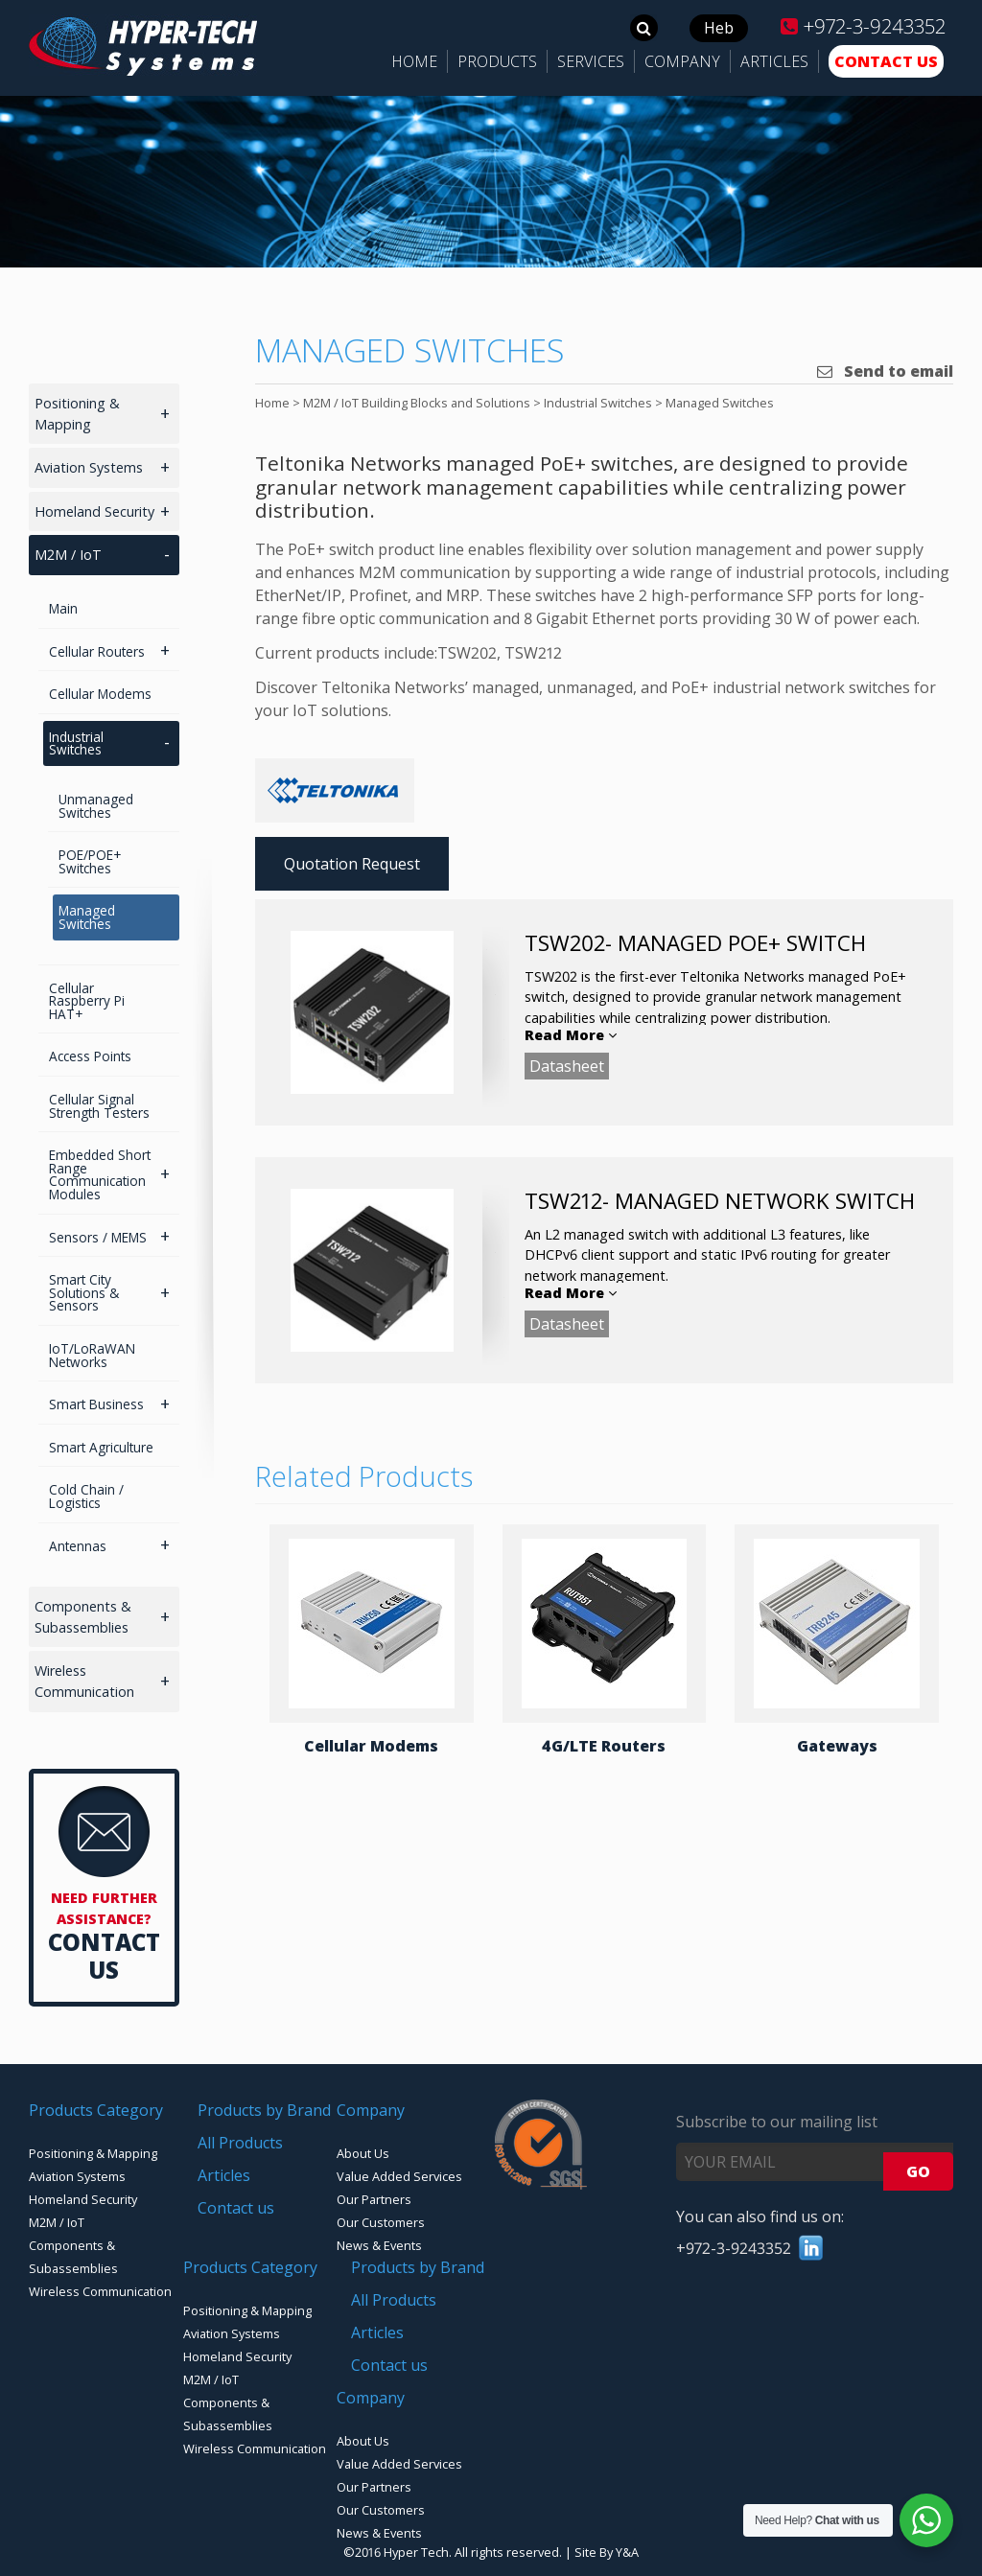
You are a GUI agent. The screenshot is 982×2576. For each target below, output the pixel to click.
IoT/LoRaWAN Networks (92, 1355)
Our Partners (374, 2199)
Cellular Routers (97, 651)
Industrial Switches (76, 743)
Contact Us (104, 1955)
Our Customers (381, 2222)
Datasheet (566, 1066)
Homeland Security (94, 511)
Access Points (90, 1056)
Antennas (77, 1546)
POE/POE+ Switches (89, 861)
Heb (719, 27)
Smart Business (96, 1404)
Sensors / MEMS (98, 1237)
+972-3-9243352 (863, 25)
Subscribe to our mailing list (776, 2121)
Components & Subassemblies (83, 1616)
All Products (240, 2142)
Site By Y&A (606, 2552)
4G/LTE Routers (604, 1745)
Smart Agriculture (101, 1447)
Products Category (96, 2110)
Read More (571, 1035)
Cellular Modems (371, 1745)
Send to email (885, 371)
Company (371, 2110)
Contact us (236, 2207)
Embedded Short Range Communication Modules (100, 1174)
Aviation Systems (89, 467)
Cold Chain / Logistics (86, 1496)
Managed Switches (86, 917)
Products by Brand (264, 2110)
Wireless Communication (84, 1681)
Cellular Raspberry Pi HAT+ (87, 1001)
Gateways (837, 1745)
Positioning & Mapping (77, 413)
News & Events (379, 2245)
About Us (363, 2153)
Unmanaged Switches (95, 806)
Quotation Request (352, 863)
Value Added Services (399, 2176)
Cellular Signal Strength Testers (99, 1106)
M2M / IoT (68, 554)
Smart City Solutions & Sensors (84, 1292)
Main (63, 608)
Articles (224, 2175)
